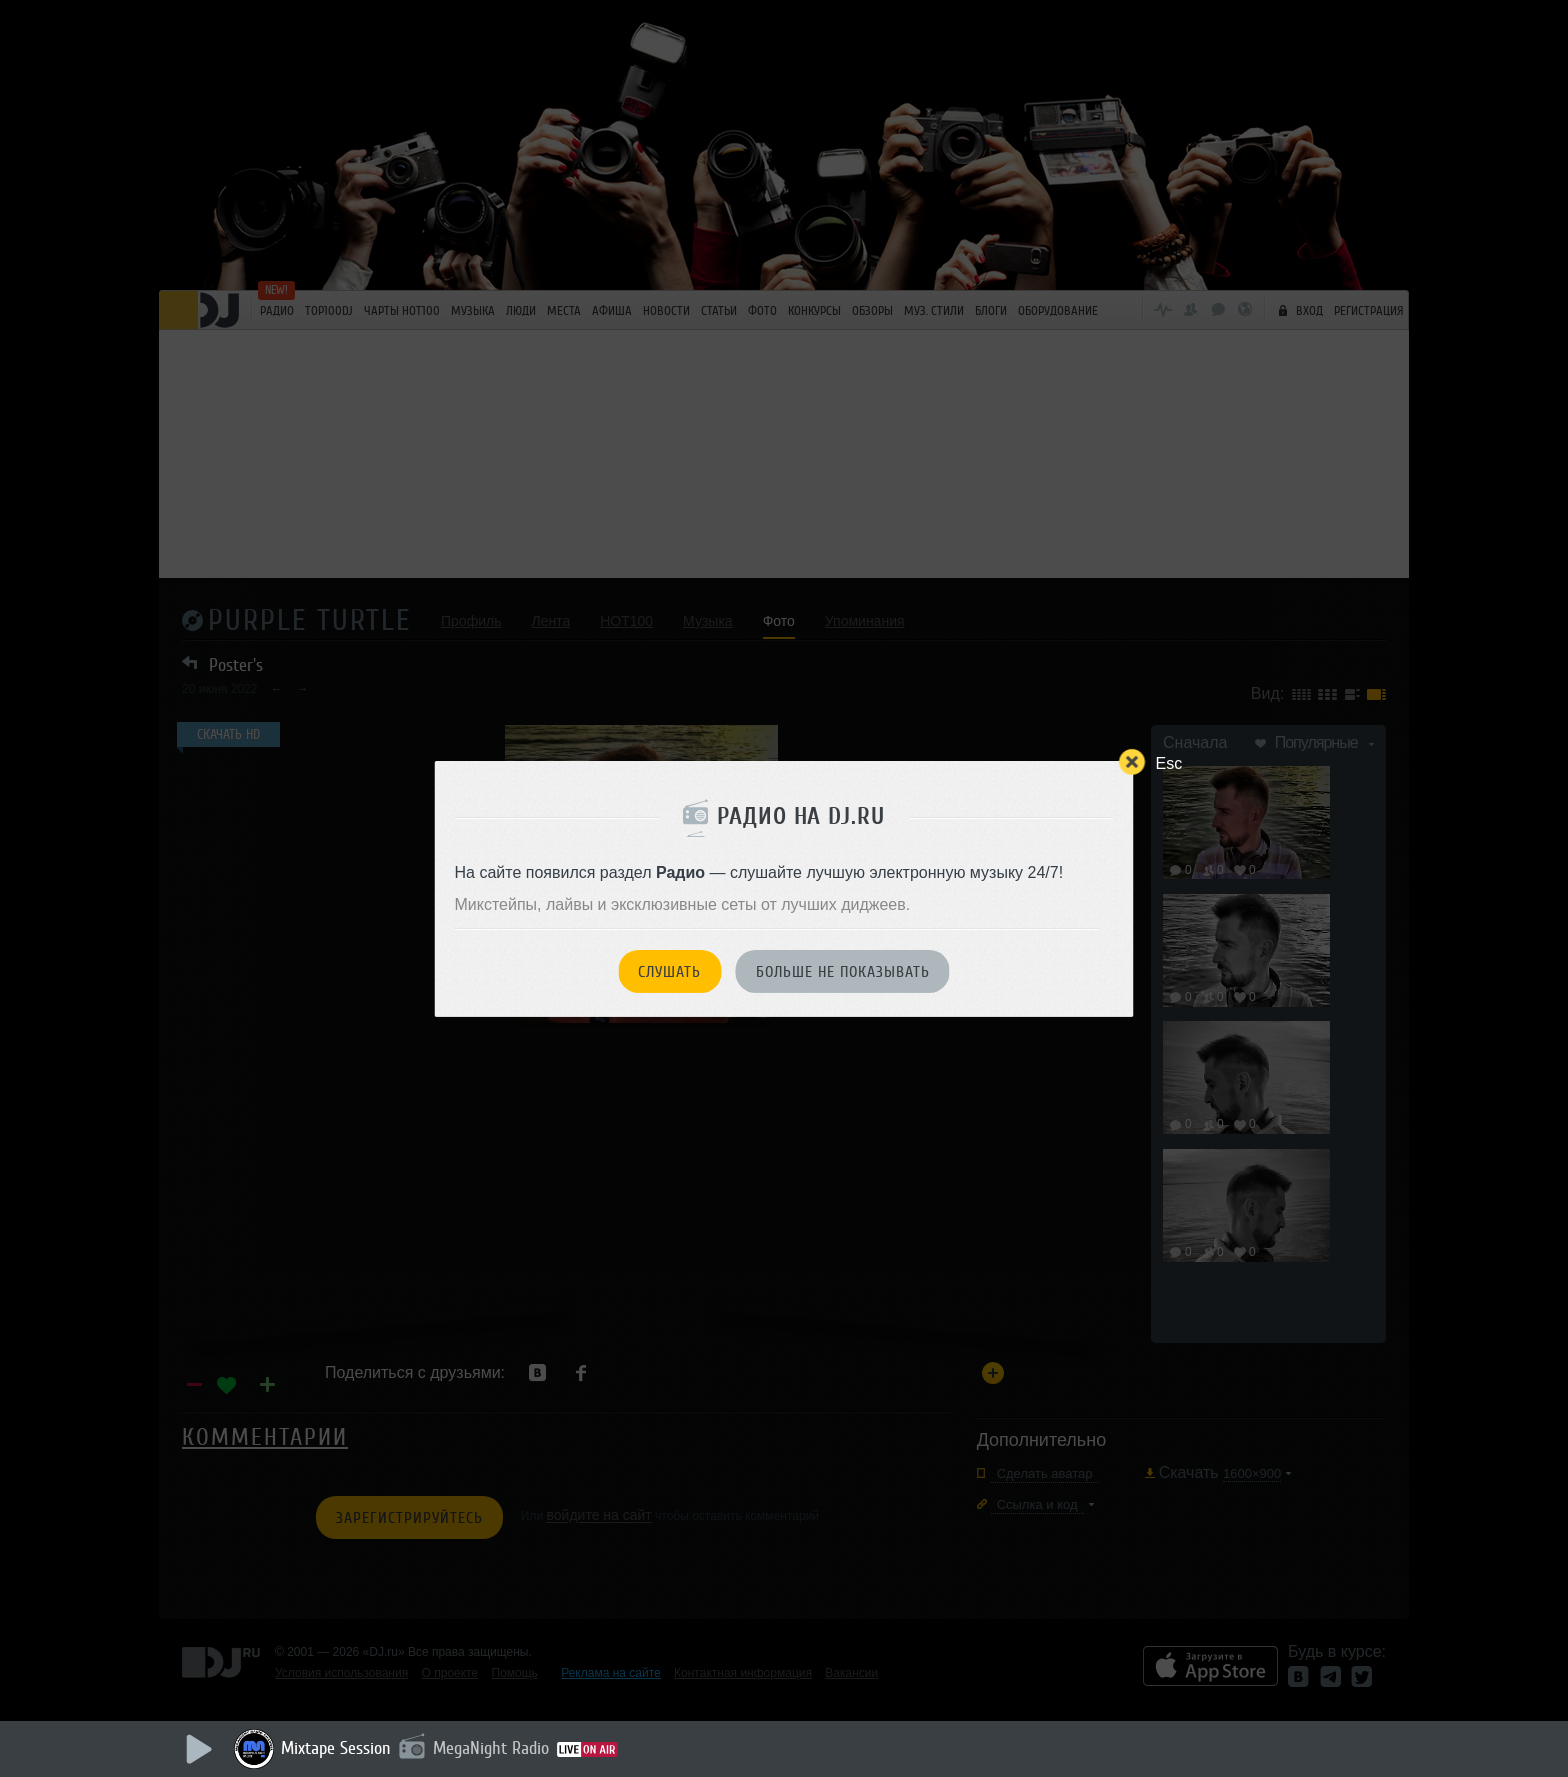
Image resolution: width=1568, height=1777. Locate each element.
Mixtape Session (336, 1748)
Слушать (669, 972)
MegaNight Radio (491, 1748)
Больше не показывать (843, 972)
